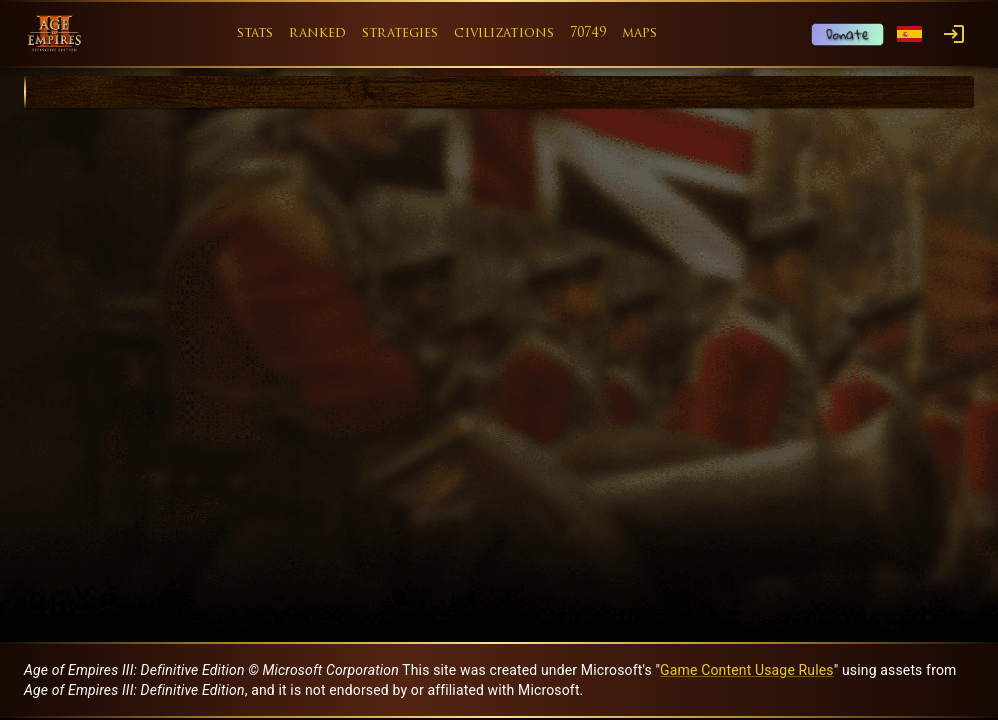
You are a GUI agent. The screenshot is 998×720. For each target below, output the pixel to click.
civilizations (504, 33)
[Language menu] (909, 34)
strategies (400, 33)
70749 (588, 33)
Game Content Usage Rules (747, 670)
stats (255, 33)
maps (640, 33)
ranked (317, 33)
